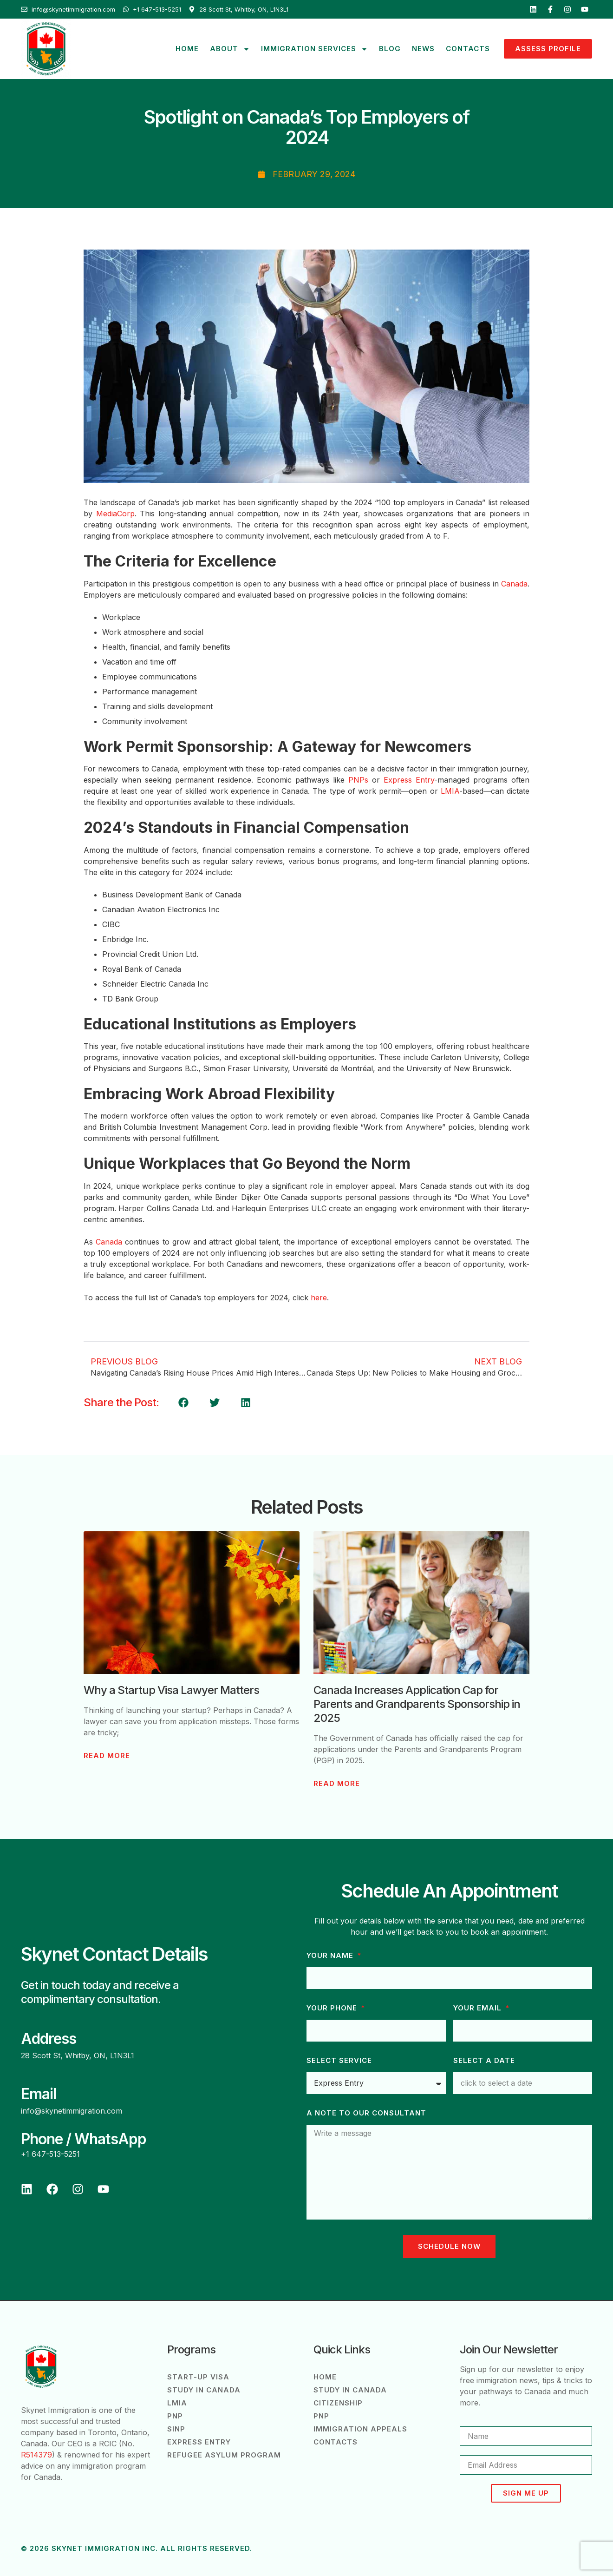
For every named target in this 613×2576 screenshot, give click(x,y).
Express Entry (409, 779)
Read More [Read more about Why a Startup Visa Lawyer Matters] (107, 1756)
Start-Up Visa (198, 2376)
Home (187, 48)
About (230, 49)
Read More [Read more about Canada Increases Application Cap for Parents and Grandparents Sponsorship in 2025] (336, 1783)
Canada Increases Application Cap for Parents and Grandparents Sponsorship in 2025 (416, 1704)
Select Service (339, 2060)
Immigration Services (314, 49)
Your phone (332, 2008)
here (319, 1297)
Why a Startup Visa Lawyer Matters (171, 1690)
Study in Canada (204, 2389)
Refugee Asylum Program (224, 2455)
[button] (183, 1402)
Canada (514, 583)
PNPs (358, 779)
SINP (176, 2428)
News (423, 48)
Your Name (331, 1955)
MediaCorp (115, 513)
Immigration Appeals (360, 2428)
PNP (175, 2415)
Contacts (468, 48)
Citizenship (338, 2402)
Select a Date (484, 2060)
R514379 (36, 2454)
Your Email (478, 2008)
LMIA (450, 791)
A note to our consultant (366, 2113)
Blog (390, 48)
